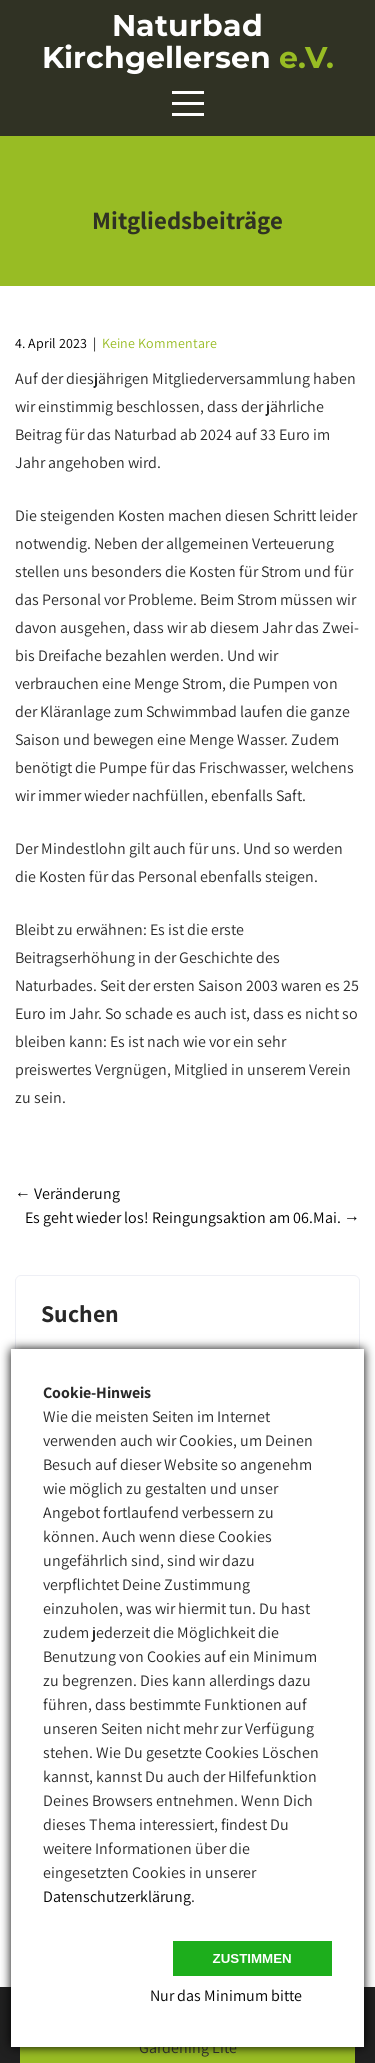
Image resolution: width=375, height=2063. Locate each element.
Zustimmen (252, 1958)
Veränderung (67, 1193)
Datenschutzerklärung (117, 1896)
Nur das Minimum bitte (226, 1995)
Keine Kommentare (159, 343)
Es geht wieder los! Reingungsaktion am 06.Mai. (192, 1217)
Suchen (80, 1315)
